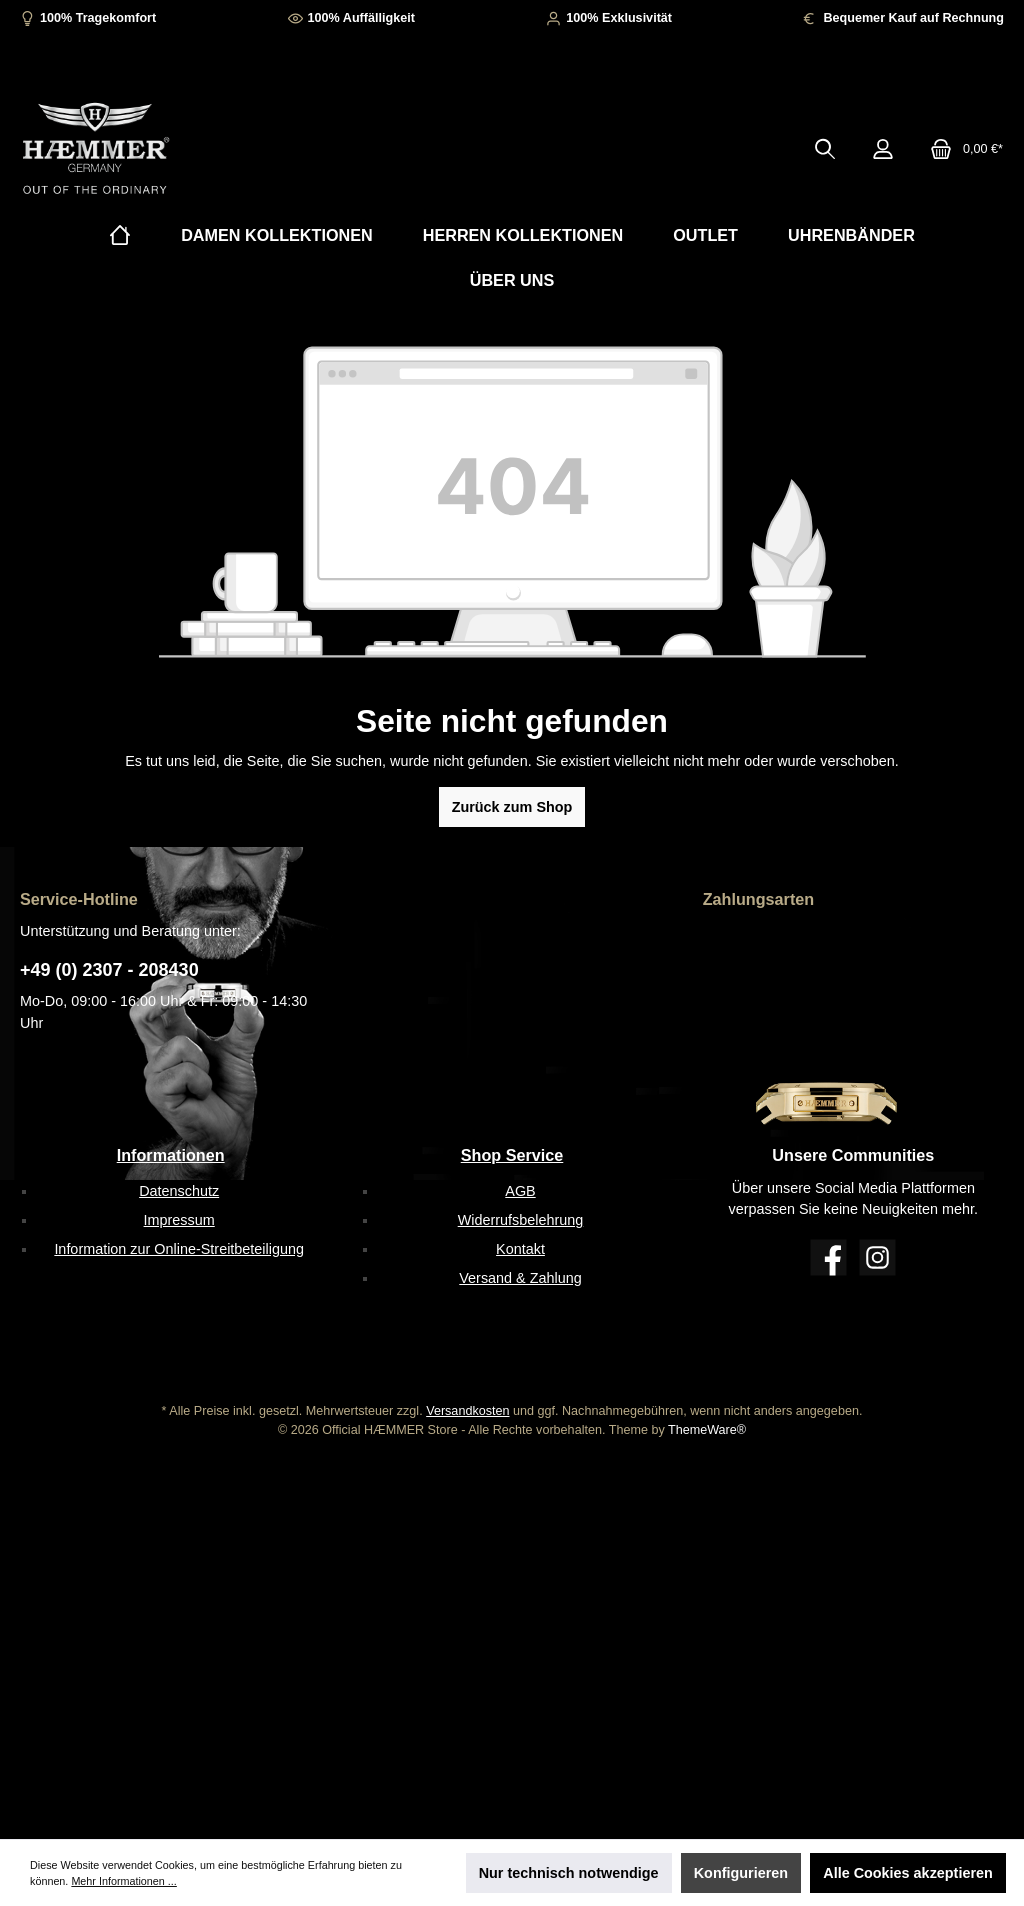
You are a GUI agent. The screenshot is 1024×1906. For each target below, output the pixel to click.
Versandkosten (467, 1411)
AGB (520, 1191)
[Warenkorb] (960, 149)
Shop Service (512, 1155)
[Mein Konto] (883, 149)
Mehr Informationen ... (123, 1881)
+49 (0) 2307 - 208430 (109, 970)
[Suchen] (825, 149)
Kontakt (520, 1249)
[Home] (120, 235)
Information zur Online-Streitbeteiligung (179, 1249)
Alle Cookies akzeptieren (908, 1873)
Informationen (171, 1155)
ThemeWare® (707, 1430)
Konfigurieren (741, 1873)
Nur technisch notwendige (569, 1873)
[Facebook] (828, 1257)
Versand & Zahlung (520, 1278)
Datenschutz (179, 1191)
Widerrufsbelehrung (521, 1220)
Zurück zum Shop (512, 807)
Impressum (179, 1220)
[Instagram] (877, 1257)
